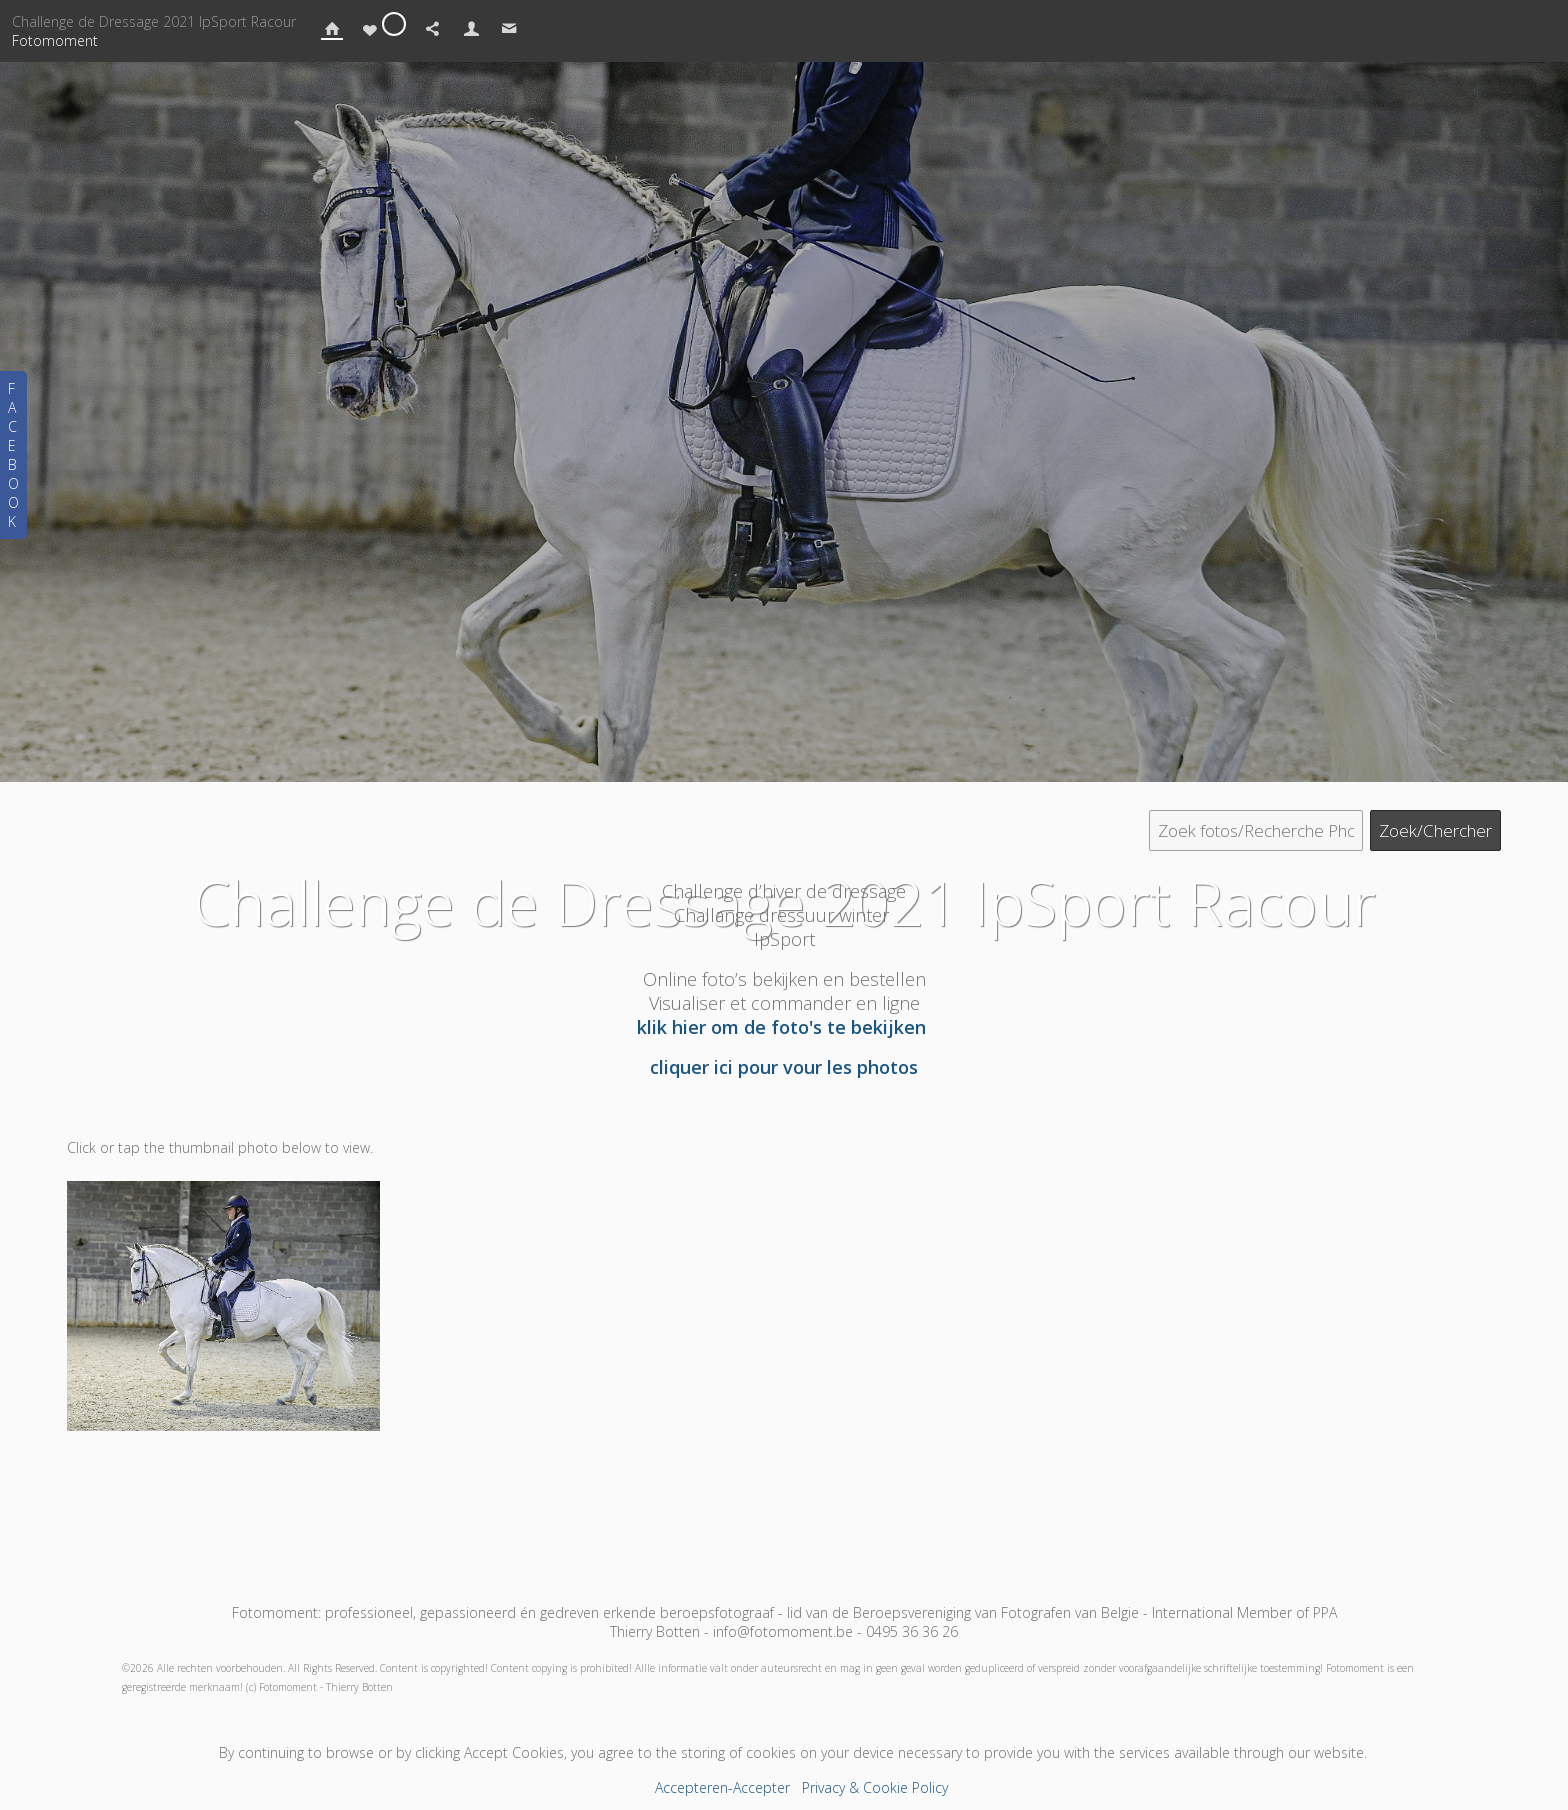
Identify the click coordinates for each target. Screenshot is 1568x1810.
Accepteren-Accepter (722, 1787)
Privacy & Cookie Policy (875, 1787)
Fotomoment (55, 40)
